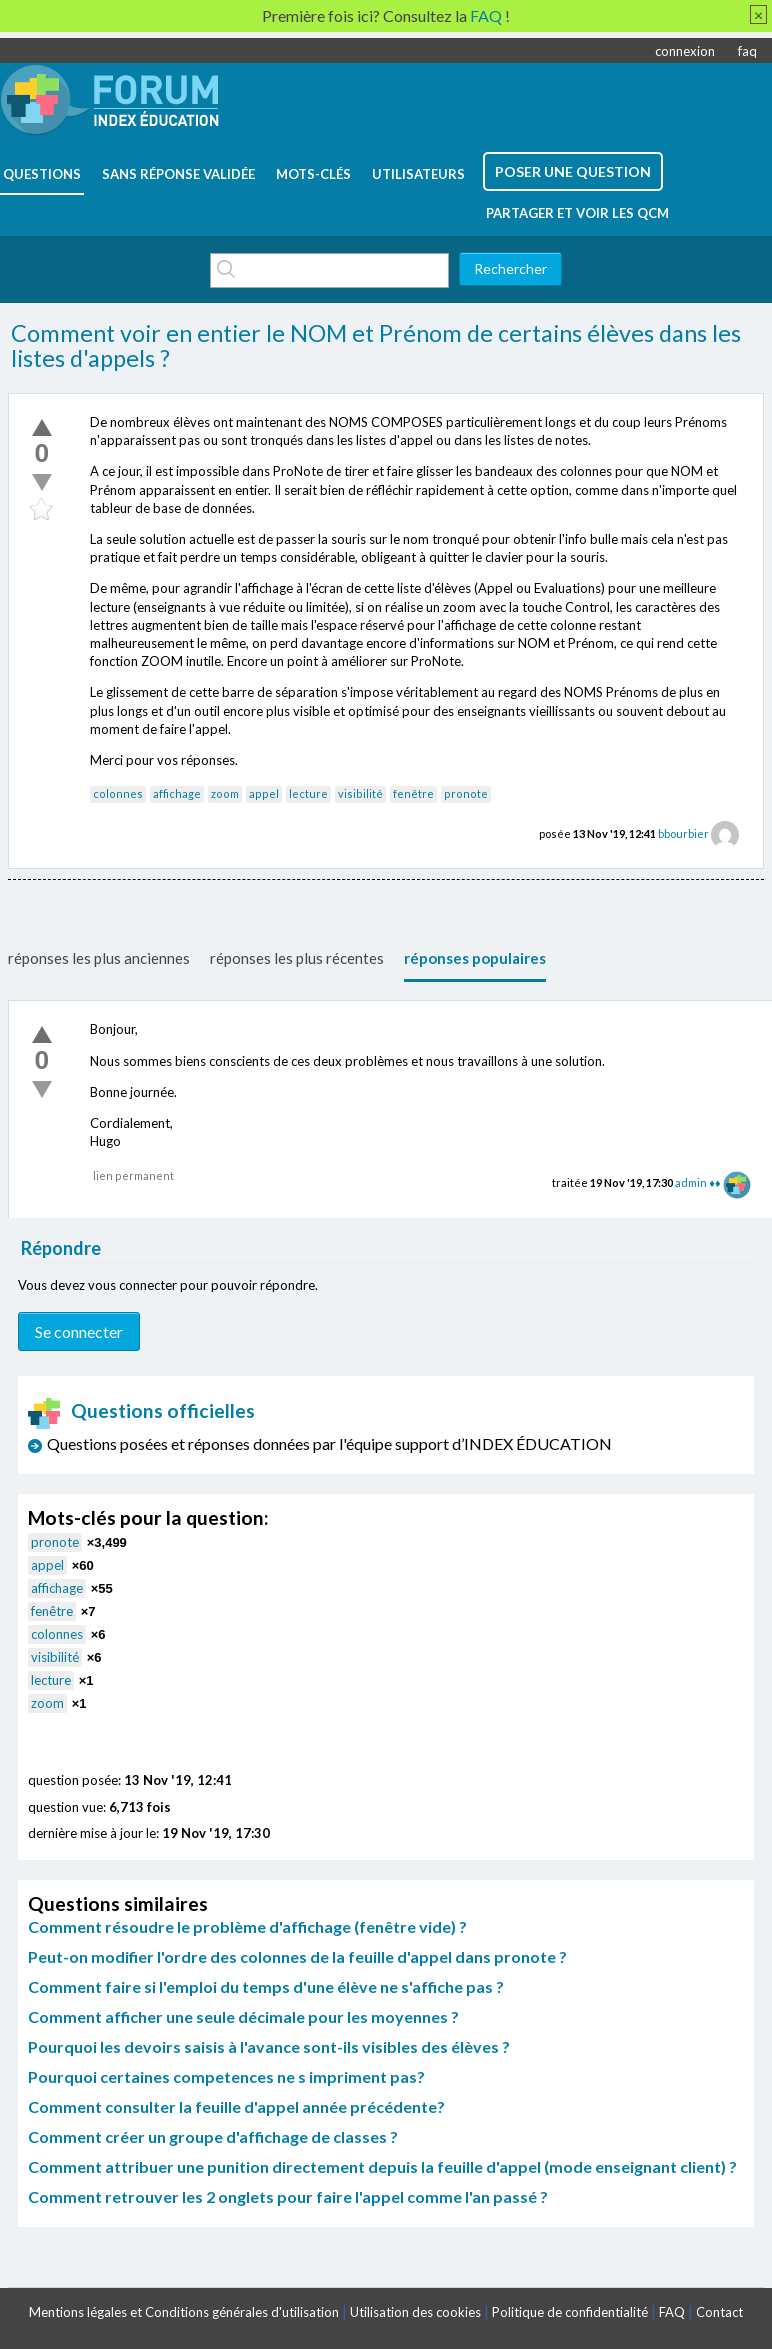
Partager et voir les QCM (577, 213)
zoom (225, 793)
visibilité (360, 793)
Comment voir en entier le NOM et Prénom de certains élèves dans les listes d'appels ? (376, 346)
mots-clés (313, 174)
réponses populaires (475, 958)
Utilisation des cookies (415, 2312)
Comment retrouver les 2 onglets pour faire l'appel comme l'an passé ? (288, 2196)
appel (264, 793)
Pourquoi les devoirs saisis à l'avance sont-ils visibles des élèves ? (269, 2046)
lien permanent (133, 1175)
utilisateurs (418, 174)
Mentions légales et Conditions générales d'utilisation (184, 2312)
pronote (466, 793)
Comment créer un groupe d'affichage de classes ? (213, 2136)
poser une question (573, 171)
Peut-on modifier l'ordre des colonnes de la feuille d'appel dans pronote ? (297, 1956)
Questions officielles (142, 1410)
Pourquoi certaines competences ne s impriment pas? (226, 2076)
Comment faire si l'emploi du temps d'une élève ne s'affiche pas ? (266, 1986)
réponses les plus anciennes (99, 958)
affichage (177, 793)
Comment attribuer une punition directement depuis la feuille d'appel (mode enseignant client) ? (382, 2166)
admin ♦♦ (697, 1182)
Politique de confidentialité (570, 2312)
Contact (719, 2312)
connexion (685, 51)
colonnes (118, 793)
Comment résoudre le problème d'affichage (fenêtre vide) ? (247, 1926)
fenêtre (413, 793)
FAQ (672, 2312)
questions (42, 174)
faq (747, 51)
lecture (308, 793)
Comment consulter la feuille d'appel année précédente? (236, 2106)
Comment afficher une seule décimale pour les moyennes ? (243, 2016)
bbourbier (683, 833)
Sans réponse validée (178, 174)
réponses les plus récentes (297, 958)
